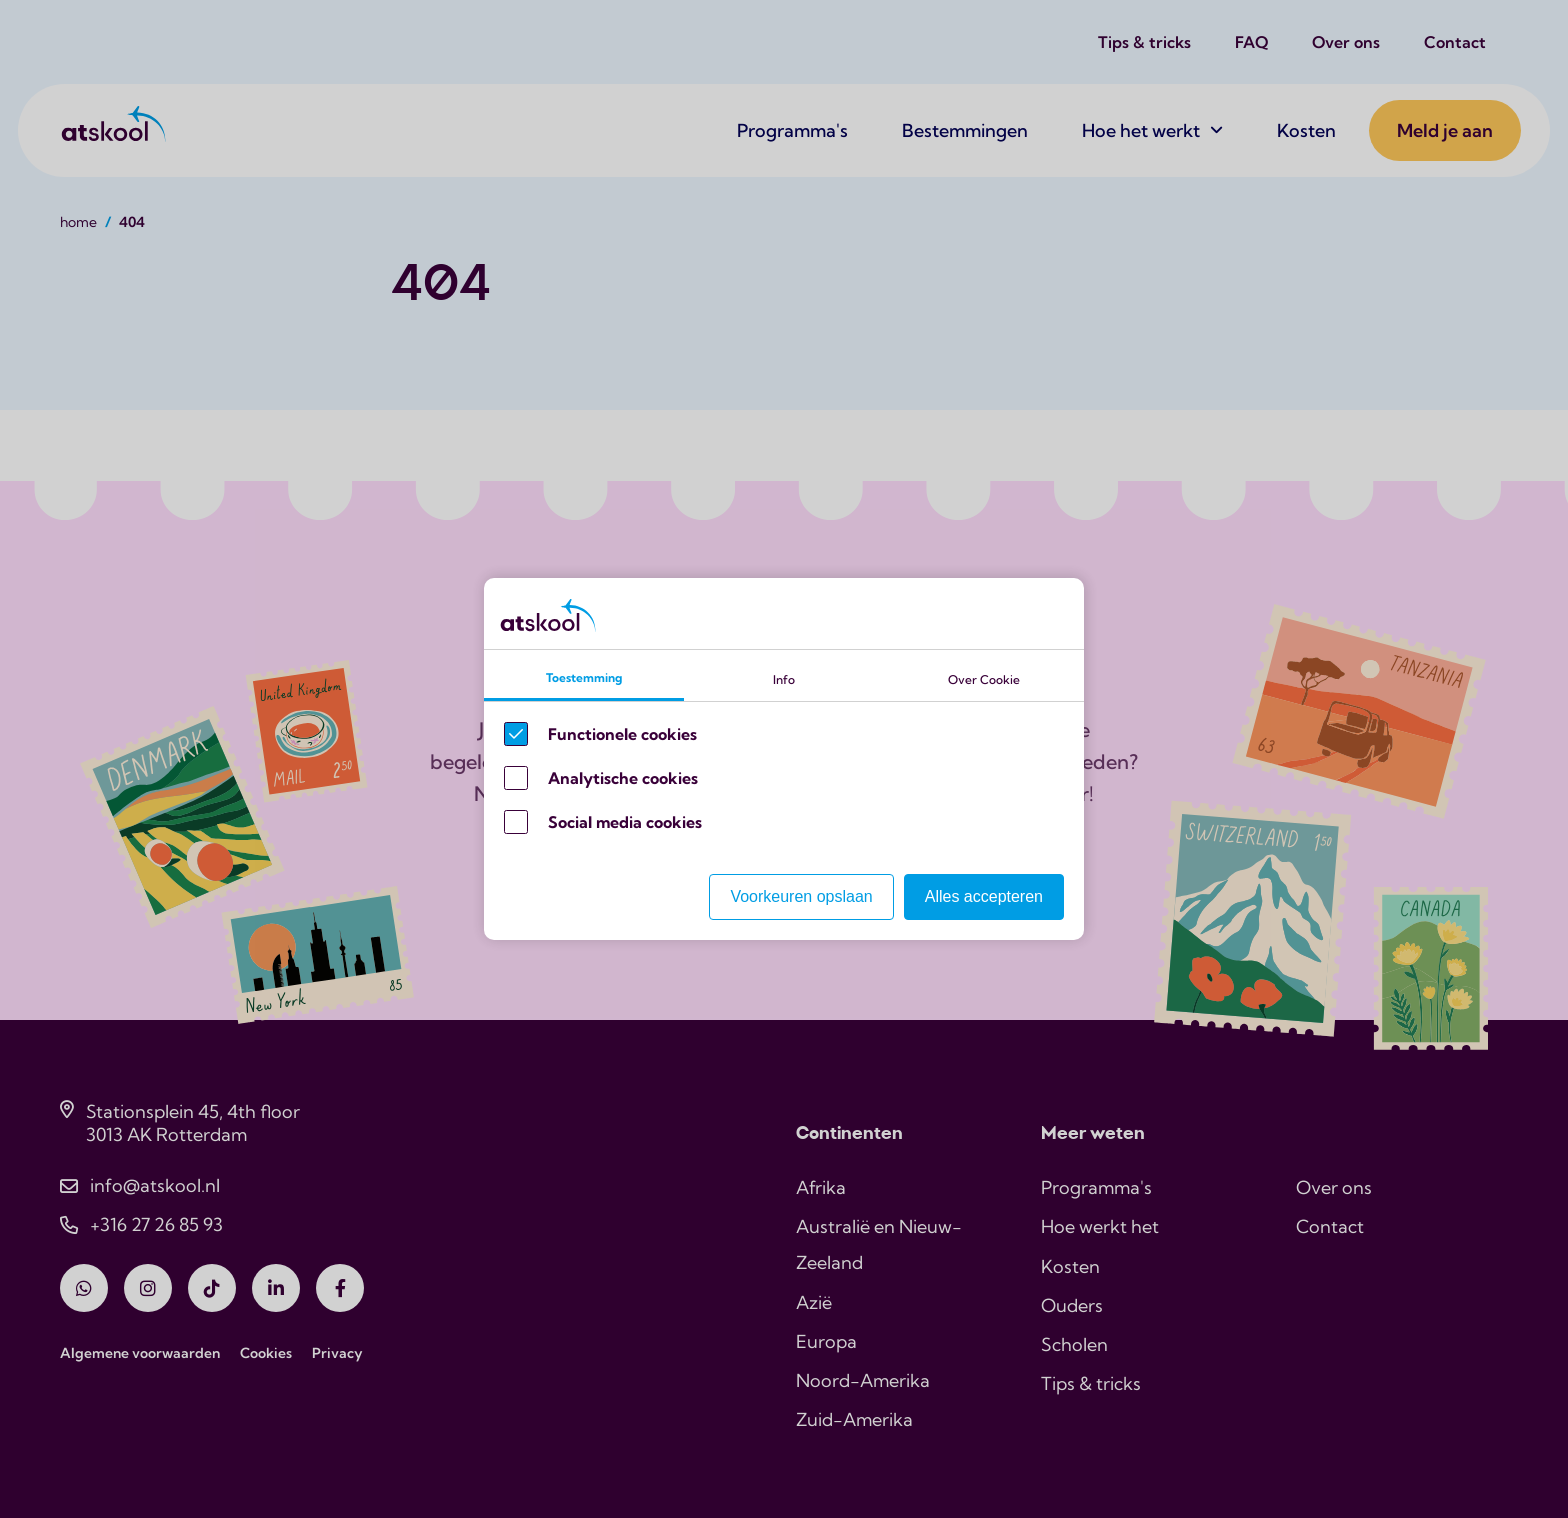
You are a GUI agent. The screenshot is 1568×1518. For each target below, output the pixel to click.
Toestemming (584, 677)
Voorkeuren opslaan (801, 896)
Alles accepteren (984, 896)
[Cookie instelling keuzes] (784, 759)
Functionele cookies (622, 734)
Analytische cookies (623, 778)
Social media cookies (625, 822)
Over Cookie (984, 679)
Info (784, 679)
